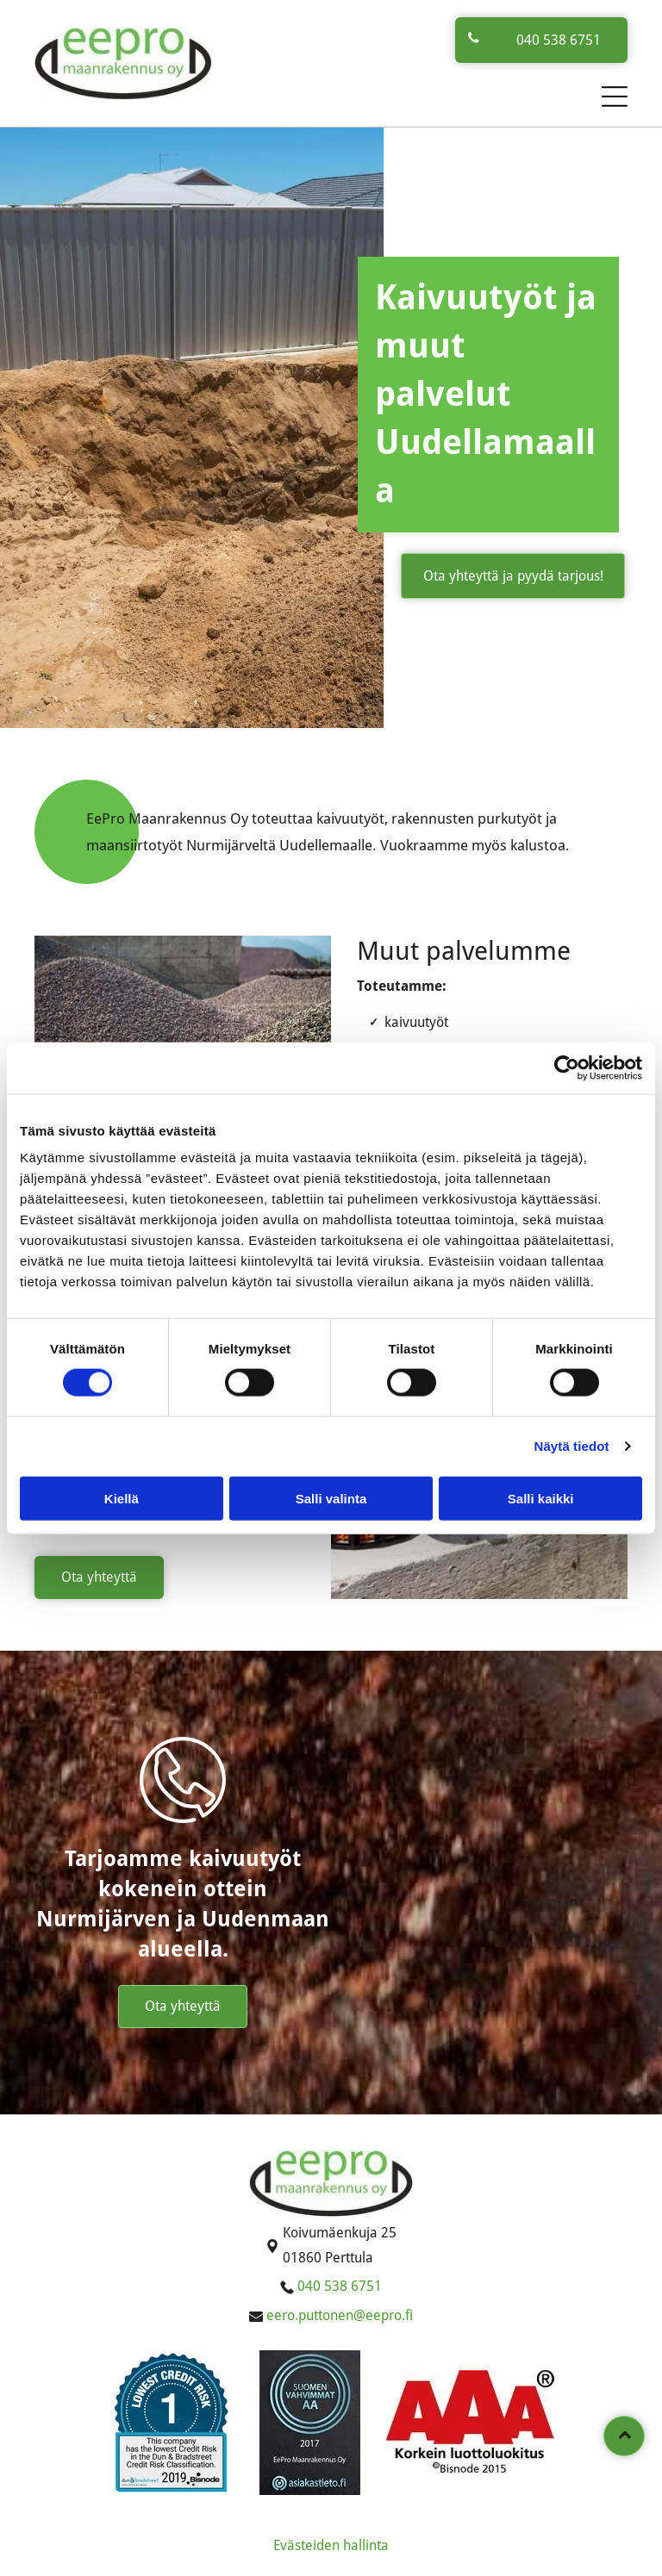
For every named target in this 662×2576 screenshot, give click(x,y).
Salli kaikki (541, 1497)
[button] (615, 96)
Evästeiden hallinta (331, 2545)
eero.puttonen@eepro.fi (339, 2315)
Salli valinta (331, 1497)
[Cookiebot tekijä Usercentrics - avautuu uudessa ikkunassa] (566, 1068)
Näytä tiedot (571, 1446)
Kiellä (121, 1497)
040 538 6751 (339, 2286)
